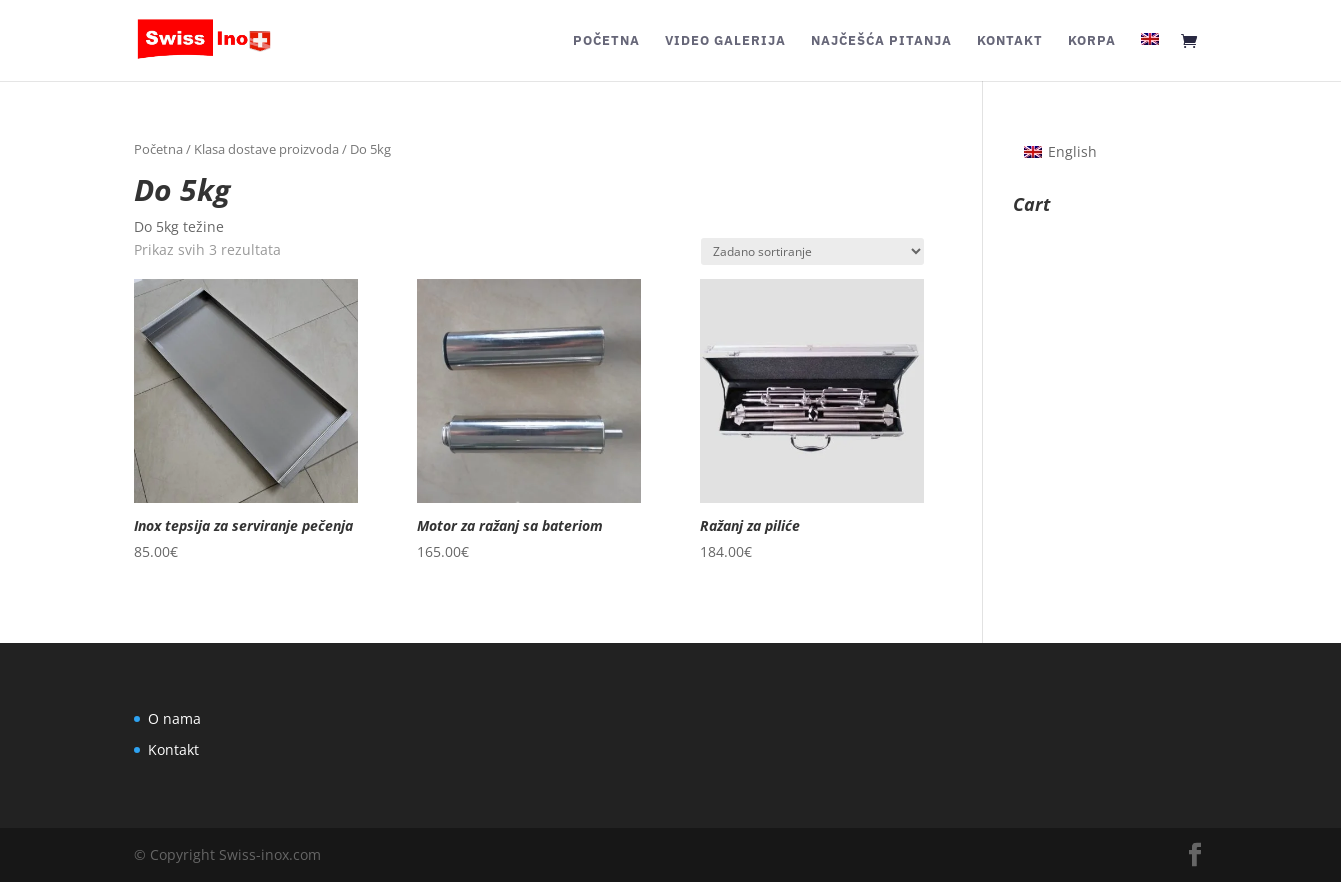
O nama (174, 718)
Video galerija (725, 41)
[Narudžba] (812, 251)
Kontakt (1010, 41)
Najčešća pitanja (881, 41)
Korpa (1092, 41)
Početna (606, 41)
